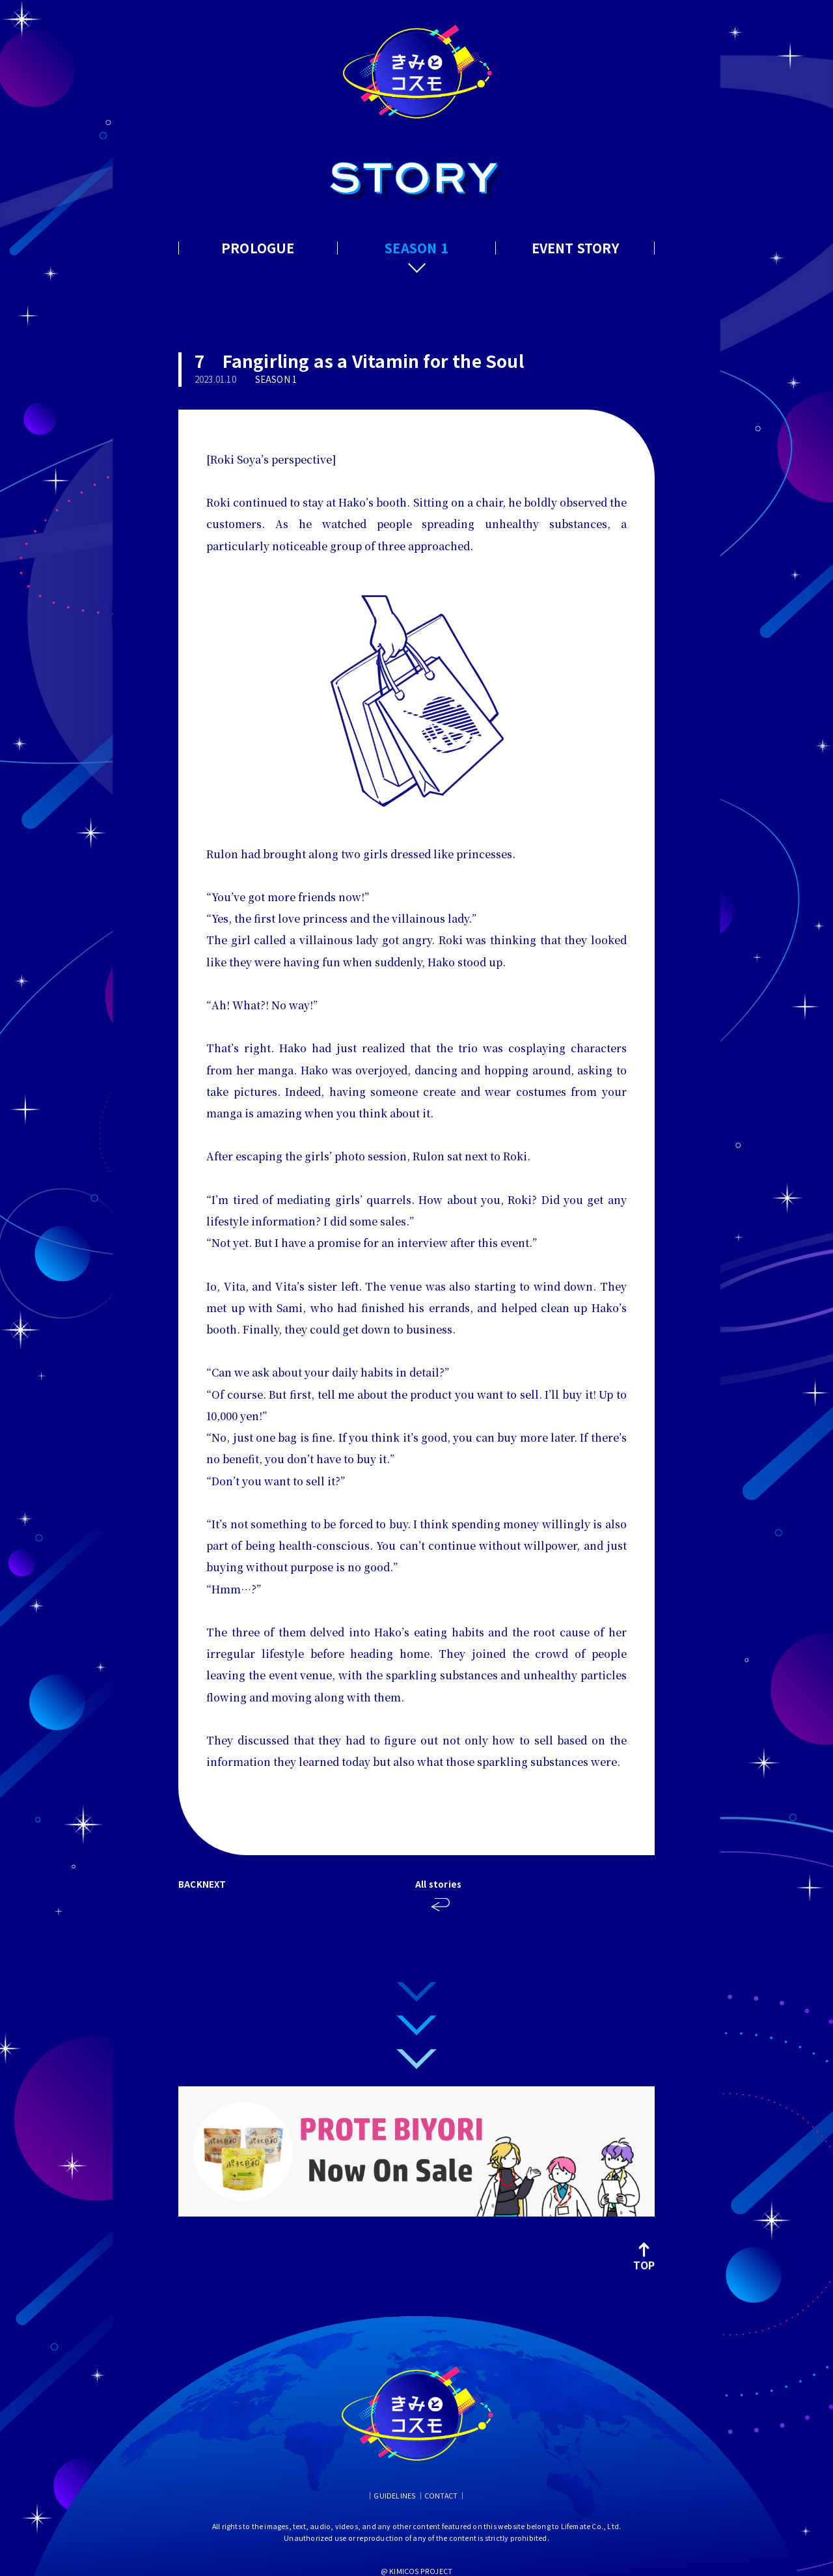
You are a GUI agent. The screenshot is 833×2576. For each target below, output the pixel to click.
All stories (440, 1884)
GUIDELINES (394, 2495)
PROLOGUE (258, 248)
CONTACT (440, 2495)
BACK (190, 1884)
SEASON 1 (416, 248)
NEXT (214, 1884)
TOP (644, 2256)
